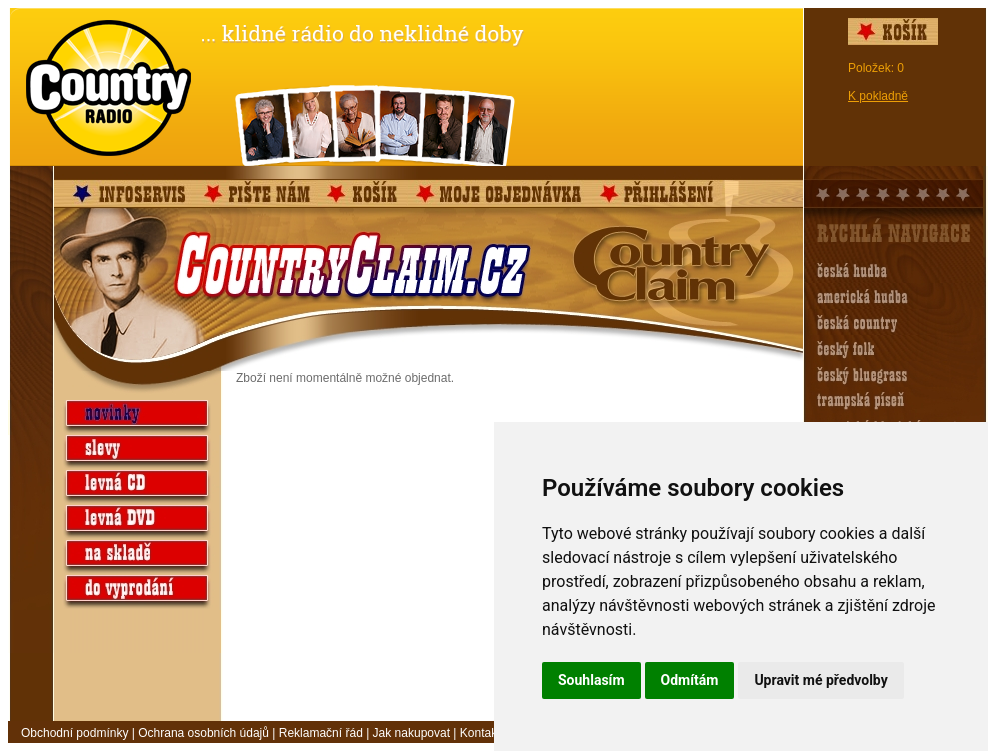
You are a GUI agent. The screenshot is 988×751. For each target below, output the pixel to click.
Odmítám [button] (690, 680)
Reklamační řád (321, 733)
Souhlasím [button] (591, 680)
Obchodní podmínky (74, 733)
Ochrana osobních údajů (203, 733)
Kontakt (480, 733)
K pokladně (878, 96)
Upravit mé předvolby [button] (820, 680)
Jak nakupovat (411, 733)
